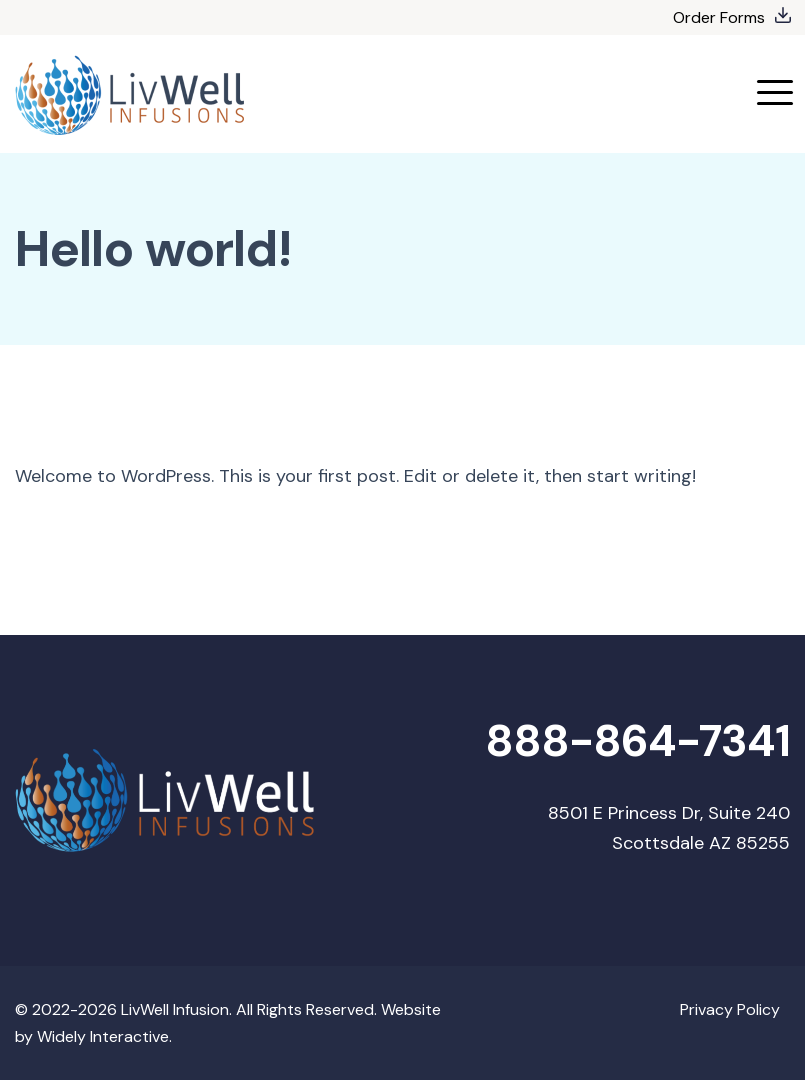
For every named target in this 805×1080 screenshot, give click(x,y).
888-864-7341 (637, 741)
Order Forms (719, 17)
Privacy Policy (730, 1009)
